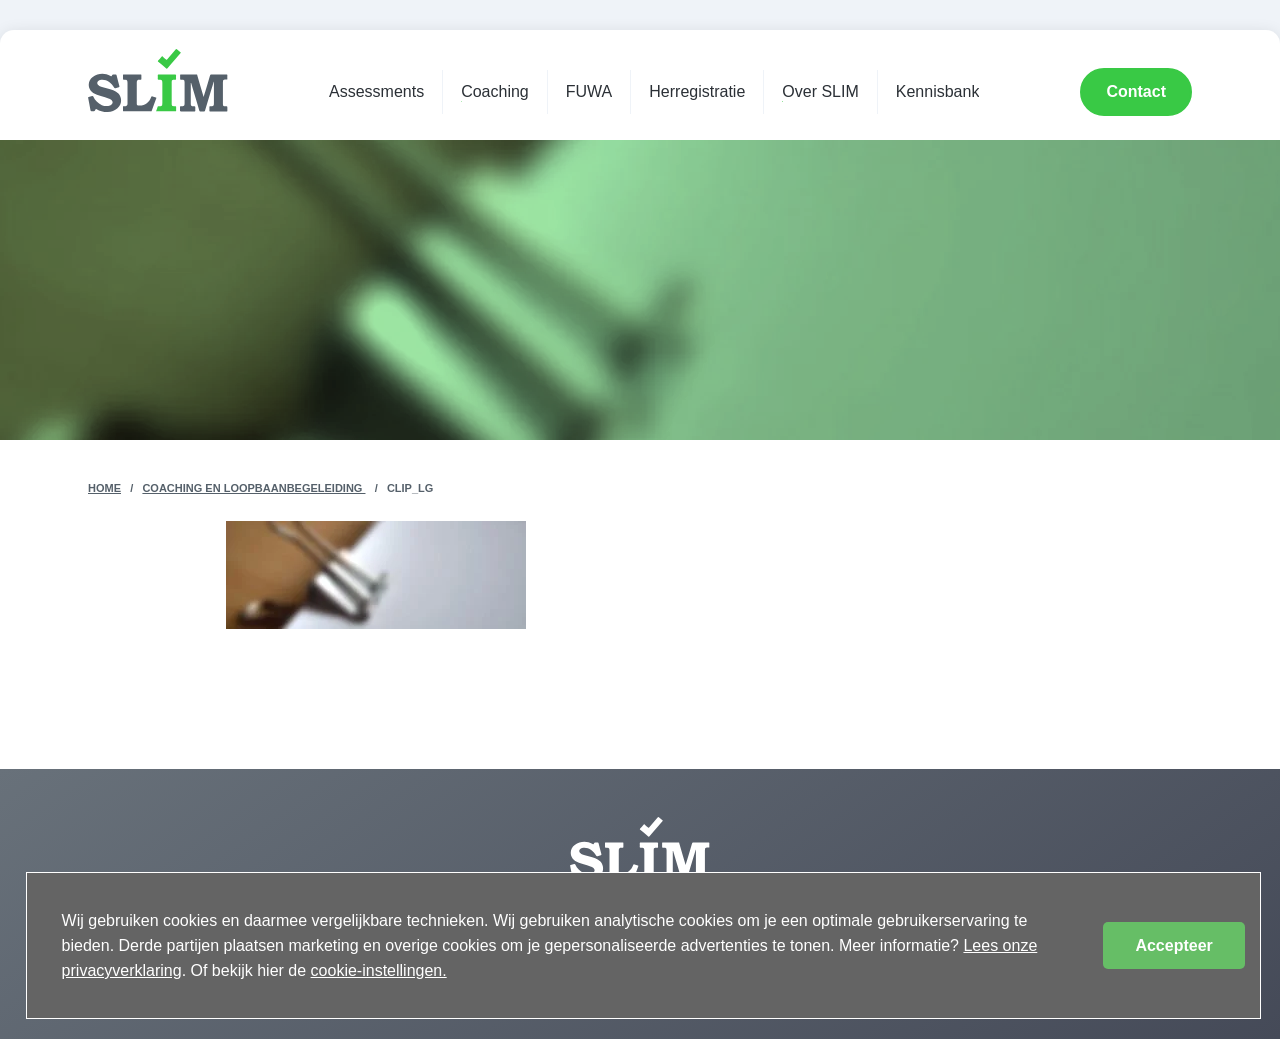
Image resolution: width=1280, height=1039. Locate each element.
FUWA (589, 91)
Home (104, 488)
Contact (1136, 91)
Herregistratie (697, 91)
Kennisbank (938, 91)
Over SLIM (820, 91)
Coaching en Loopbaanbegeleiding (253, 488)
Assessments (376, 91)
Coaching (495, 91)
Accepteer (1173, 945)
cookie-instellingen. (379, 970)
